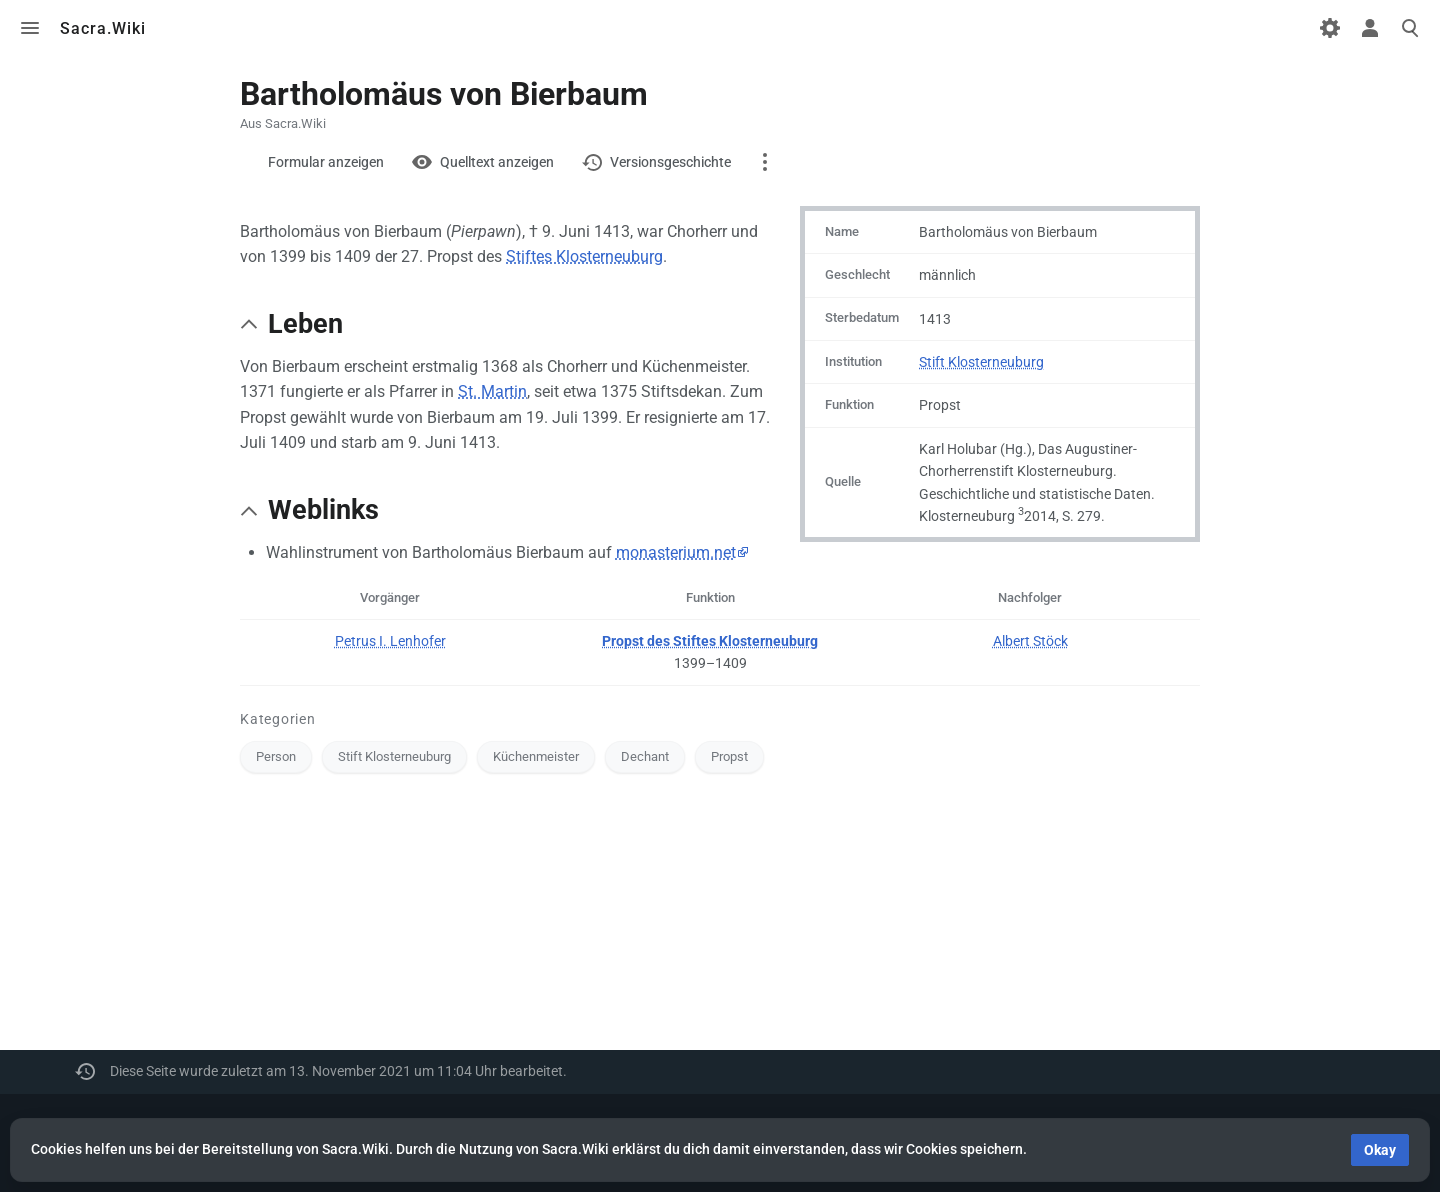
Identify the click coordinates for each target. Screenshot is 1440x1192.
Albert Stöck (1030, 641)
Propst (729, 756)
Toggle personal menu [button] (1370, 28)
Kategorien (278, 719)
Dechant (645, 756)
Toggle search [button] (1410, 28)
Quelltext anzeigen (497, 162)
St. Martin (492, 391)
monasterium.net (676, 552)
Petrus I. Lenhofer (390, 641)
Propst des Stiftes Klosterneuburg (710, 641)
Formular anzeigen (326, 162)
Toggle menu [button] (30, 28)
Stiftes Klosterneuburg (584, 256)
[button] (249, 324)
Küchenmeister (536, 756)
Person (276, 756)
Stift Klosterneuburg (981, 362)
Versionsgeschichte (670, 162)
